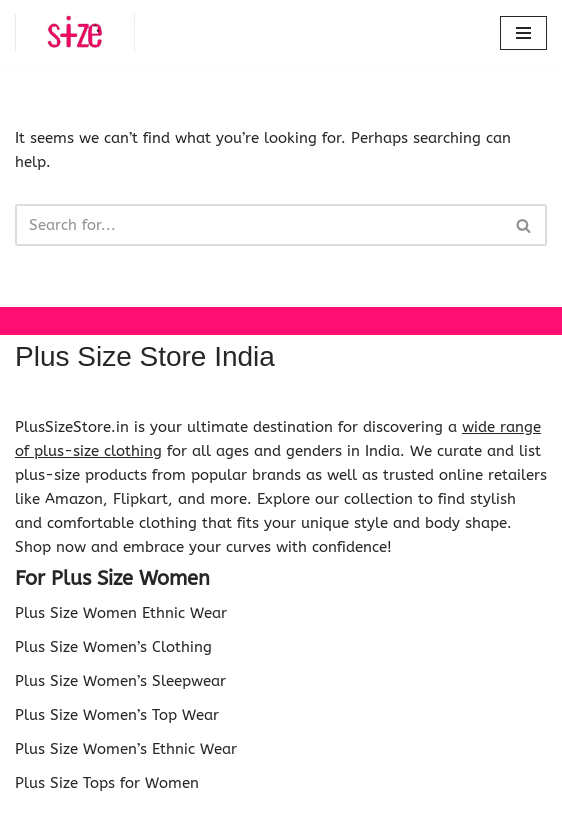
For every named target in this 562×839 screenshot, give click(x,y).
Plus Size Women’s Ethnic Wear (126, 749)
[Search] (258, 225)
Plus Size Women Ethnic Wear (121, 613)
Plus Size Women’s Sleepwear (120, 681)
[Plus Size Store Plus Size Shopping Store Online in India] (75, 33)
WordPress (350, 819)
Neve (192, 819)
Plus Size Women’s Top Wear (117, 715)
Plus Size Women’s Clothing (113, 647)
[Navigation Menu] (523, 33)
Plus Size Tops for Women (107, 783)
